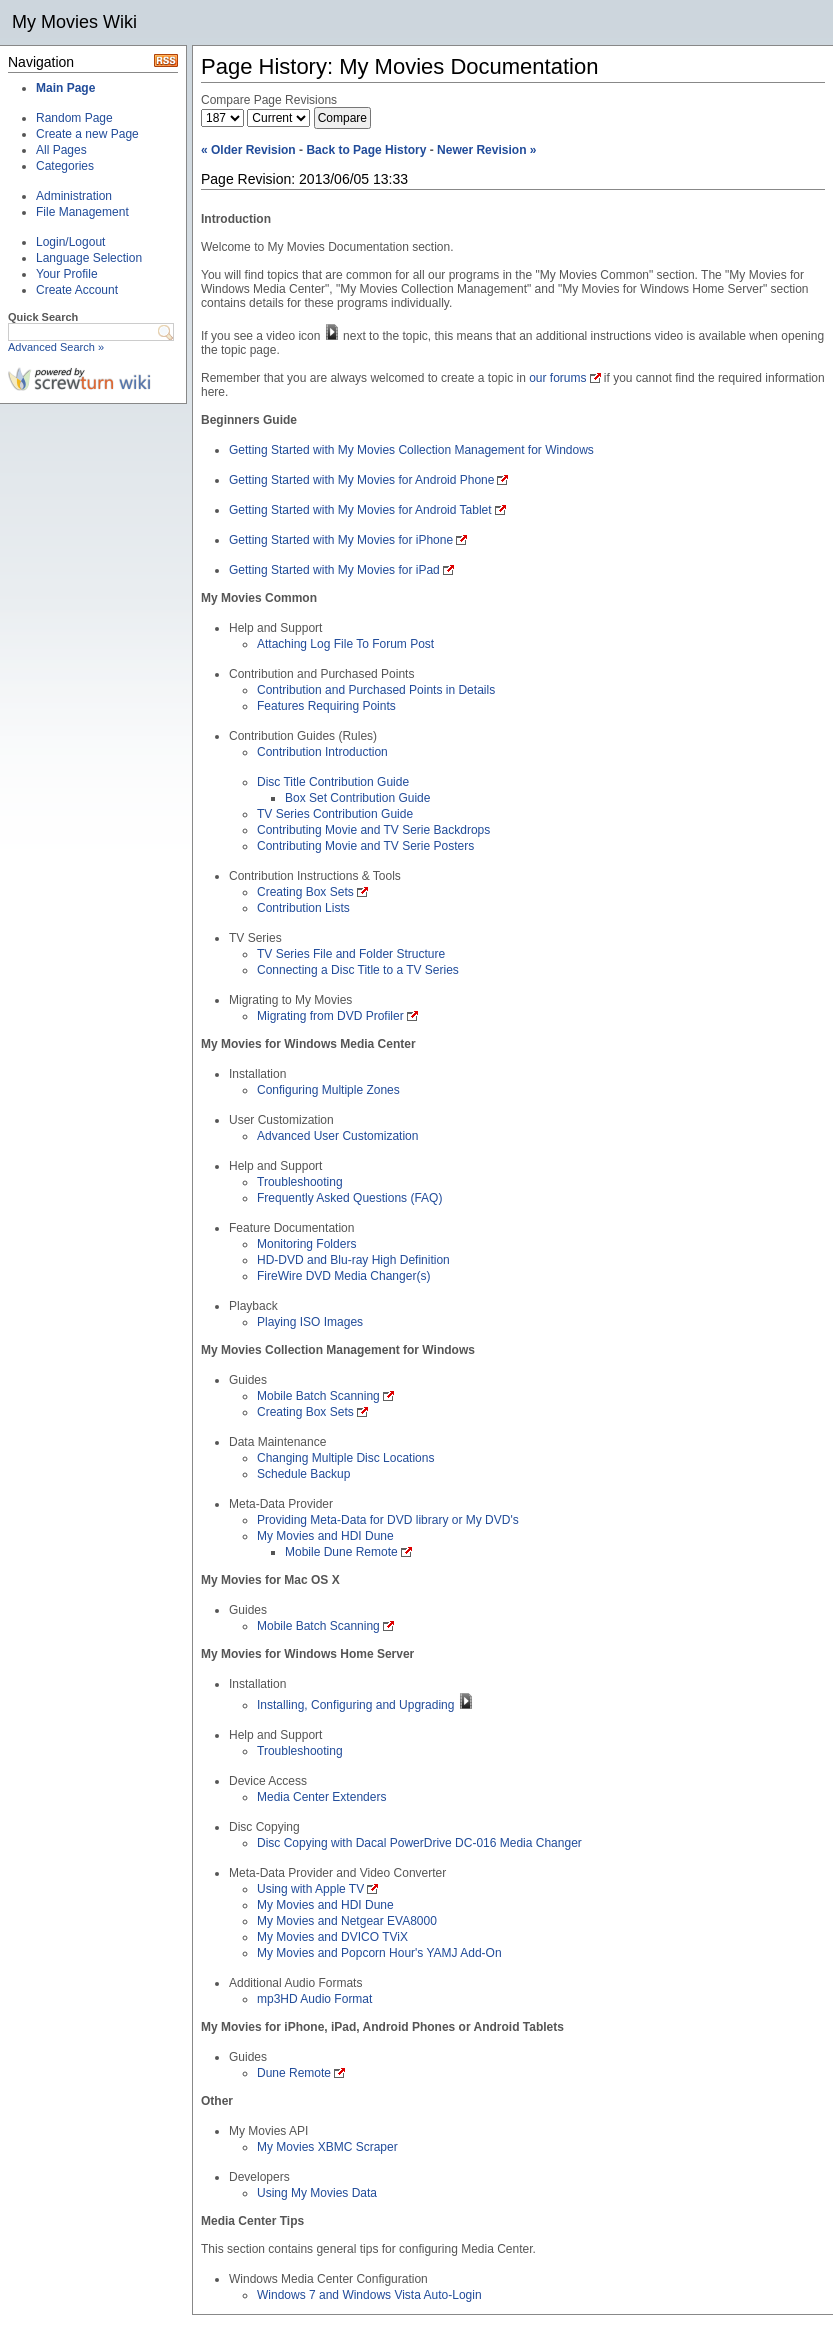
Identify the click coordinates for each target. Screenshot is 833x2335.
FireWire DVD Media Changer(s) (343, 1276)
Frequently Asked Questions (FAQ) (349, 1198)
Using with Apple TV (310, 1889)
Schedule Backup (303, 1474)
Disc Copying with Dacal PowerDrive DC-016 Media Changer (419, 1843)
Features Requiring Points (326, 706)
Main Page (65, 88)
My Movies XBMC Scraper (327, 2147)
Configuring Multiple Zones (328, 1090)
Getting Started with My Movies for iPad (334, 570)
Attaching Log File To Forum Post (345, 644)
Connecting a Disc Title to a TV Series (358, 970)
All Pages (61, 150)
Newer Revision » (486, 150)
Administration (74, 196)
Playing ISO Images (310, 1322)
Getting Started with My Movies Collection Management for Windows (411, 450)
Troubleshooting (300, 1182)
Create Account (77, 290)
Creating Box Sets (305, 892)
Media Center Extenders (321, 1797)
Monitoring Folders (306, 1244)
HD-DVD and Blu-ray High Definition (353, 1260)
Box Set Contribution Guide (357, 798)
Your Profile (67, 274)
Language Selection (89, 258)
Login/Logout (70, 242)
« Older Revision (248, 150)
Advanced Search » (56, 347)
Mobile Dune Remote (341, 1552)
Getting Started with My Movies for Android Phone (361, 480)
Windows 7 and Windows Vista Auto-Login (369, 2295)
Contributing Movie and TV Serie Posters (365, 846)
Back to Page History (366, 150)
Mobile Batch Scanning (318, 1396)
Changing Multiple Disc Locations (345, 1458)
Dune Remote (294, 2073)
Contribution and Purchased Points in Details (376, 690)
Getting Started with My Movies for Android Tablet (360, 510)
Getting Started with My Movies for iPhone (341, 540)
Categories (65, 166)
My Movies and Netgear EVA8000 (347, 1921)
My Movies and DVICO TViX (332, 1937)
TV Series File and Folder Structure (351, 954)
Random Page (74, 118)
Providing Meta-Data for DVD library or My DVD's (388, 1520)
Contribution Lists (303, 908)
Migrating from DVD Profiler (330, 1016)
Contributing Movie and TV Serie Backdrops (373, 830)
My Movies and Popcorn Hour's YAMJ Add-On (379, 1953)
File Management (82, 212)
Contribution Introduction (322, 752)
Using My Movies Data (317, 2193)
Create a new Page (87, 134)
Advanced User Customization (337, 1136)
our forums (557, 378)
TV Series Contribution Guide (335, 814)
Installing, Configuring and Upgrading (355, 1705)
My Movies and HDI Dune (325, 1536)
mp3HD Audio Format (314, 1999)
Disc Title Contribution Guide (333, 782)
